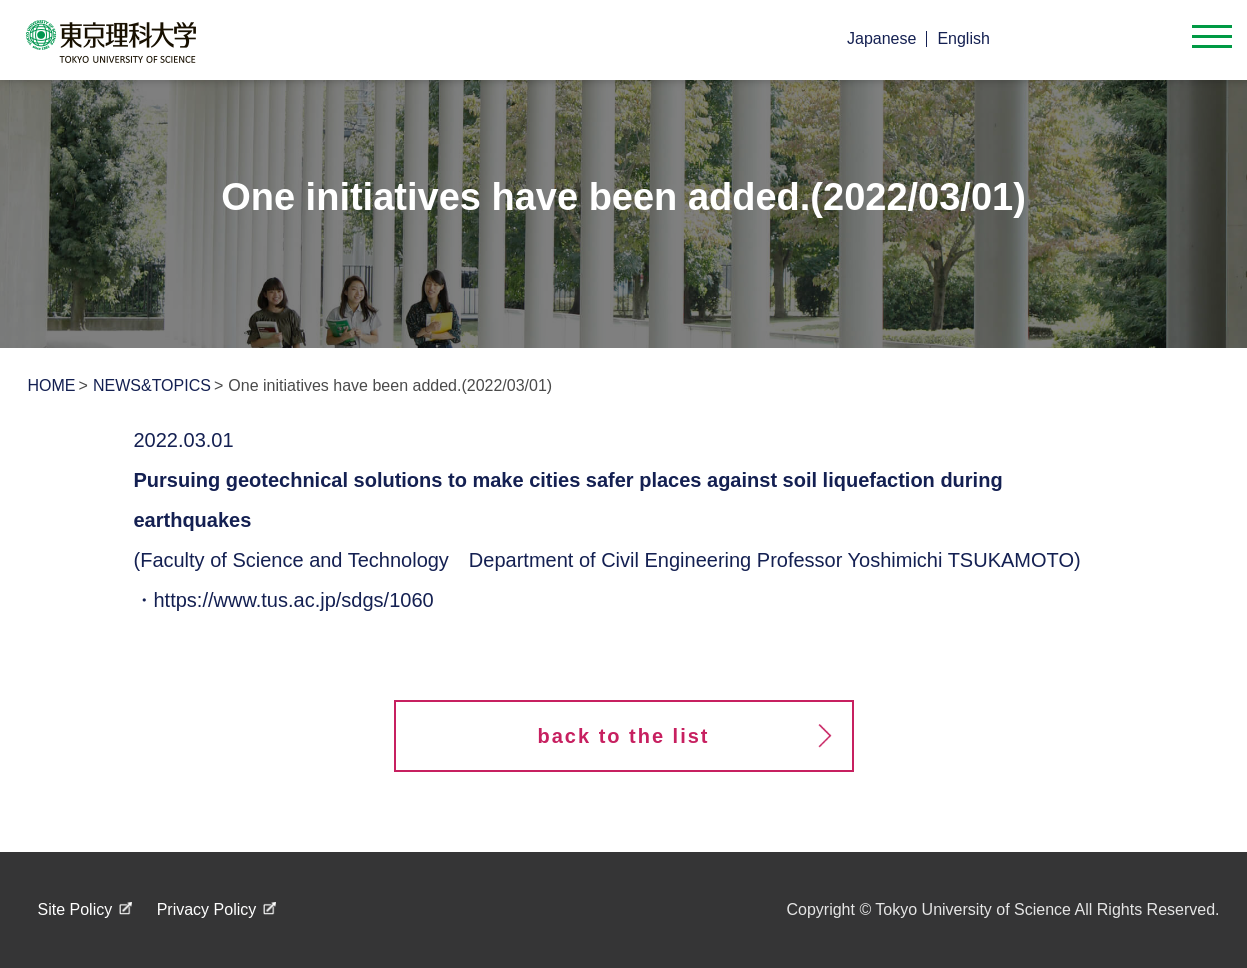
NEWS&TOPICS (152, 385)
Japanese (881, 38)
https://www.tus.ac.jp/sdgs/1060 (294, 600)
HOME (52, 385)
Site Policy (75, 909)
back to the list (623, 736)
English (963, 38)
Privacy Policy (207, 909)
